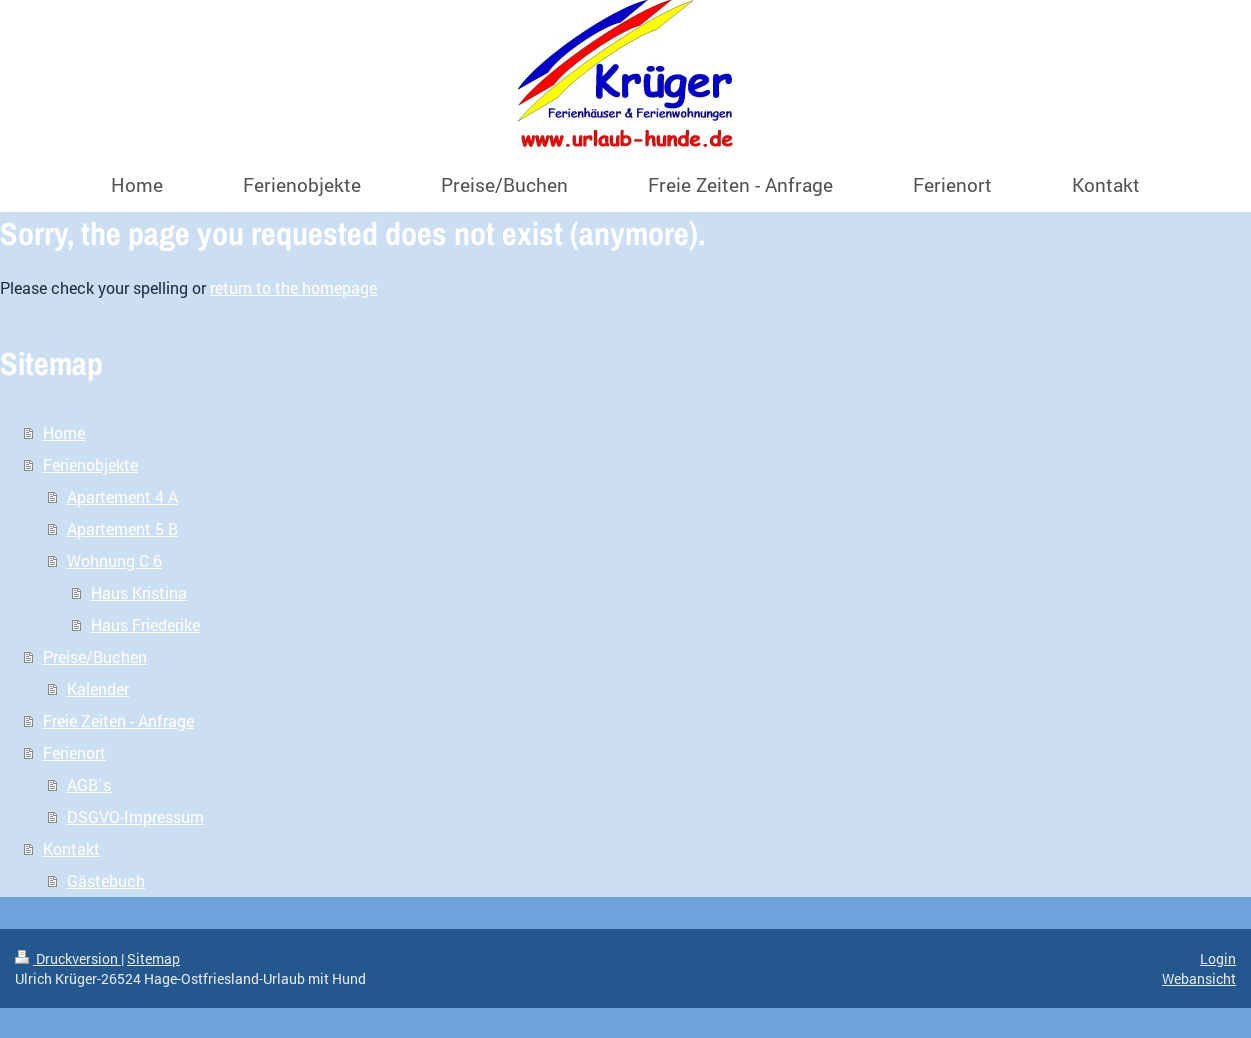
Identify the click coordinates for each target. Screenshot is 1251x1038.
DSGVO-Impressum (135, 816)
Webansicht (1199, 978)
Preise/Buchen (95, 656)
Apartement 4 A (122, 496)
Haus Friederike (145, 624)
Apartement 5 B (122, 528)
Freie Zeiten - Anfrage (118, 720)
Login (1218, 958)
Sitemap (153, 958)
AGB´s (89, 784)
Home (64, 432)
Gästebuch (106, 880)
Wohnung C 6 (114, 560)
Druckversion (68, 958)
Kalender (98, 688)
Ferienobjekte (90, 464)
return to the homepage (293, 287)
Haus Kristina (139, 592)
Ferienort (74, 752)
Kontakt (71, 848)
